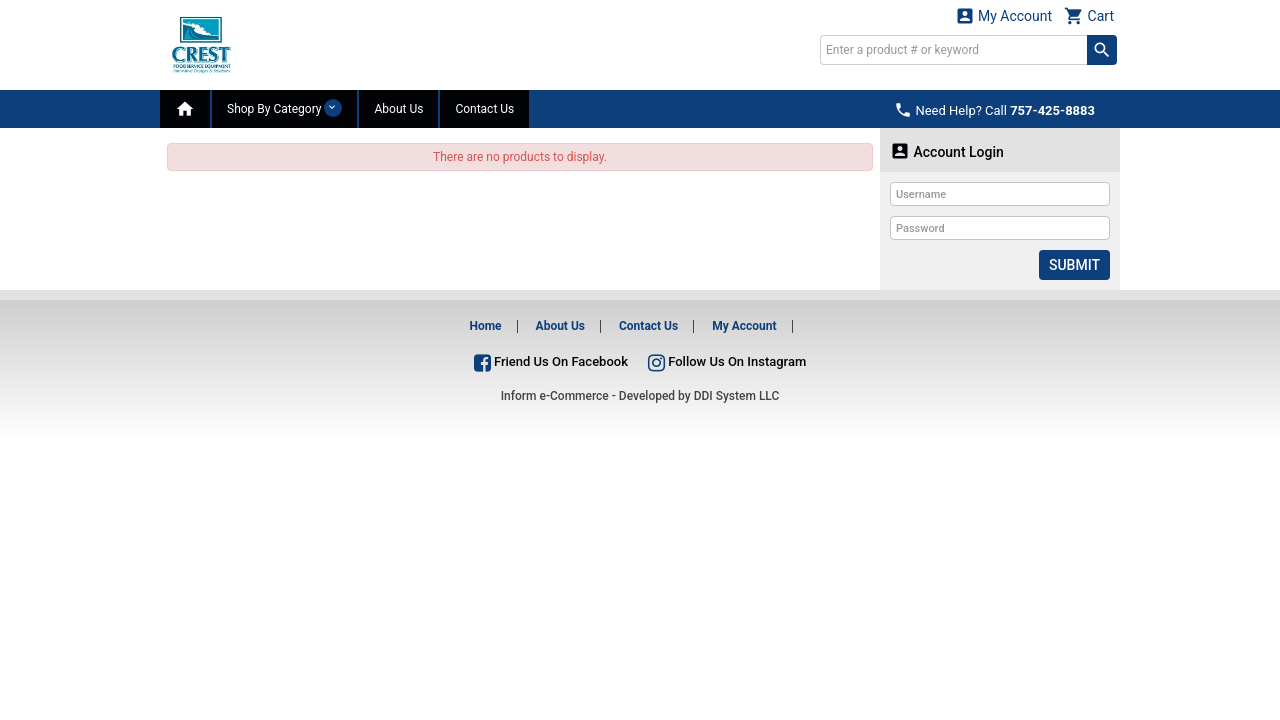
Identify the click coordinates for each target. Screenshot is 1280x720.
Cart (1089, 15)
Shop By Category (284, 108)
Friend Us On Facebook (551, 361)
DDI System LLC (737, 396)
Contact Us (484, 109)
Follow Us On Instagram (727, 361)
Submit (1074, 265)
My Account (1004, 15)
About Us (398, 109)
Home (485, 326)
